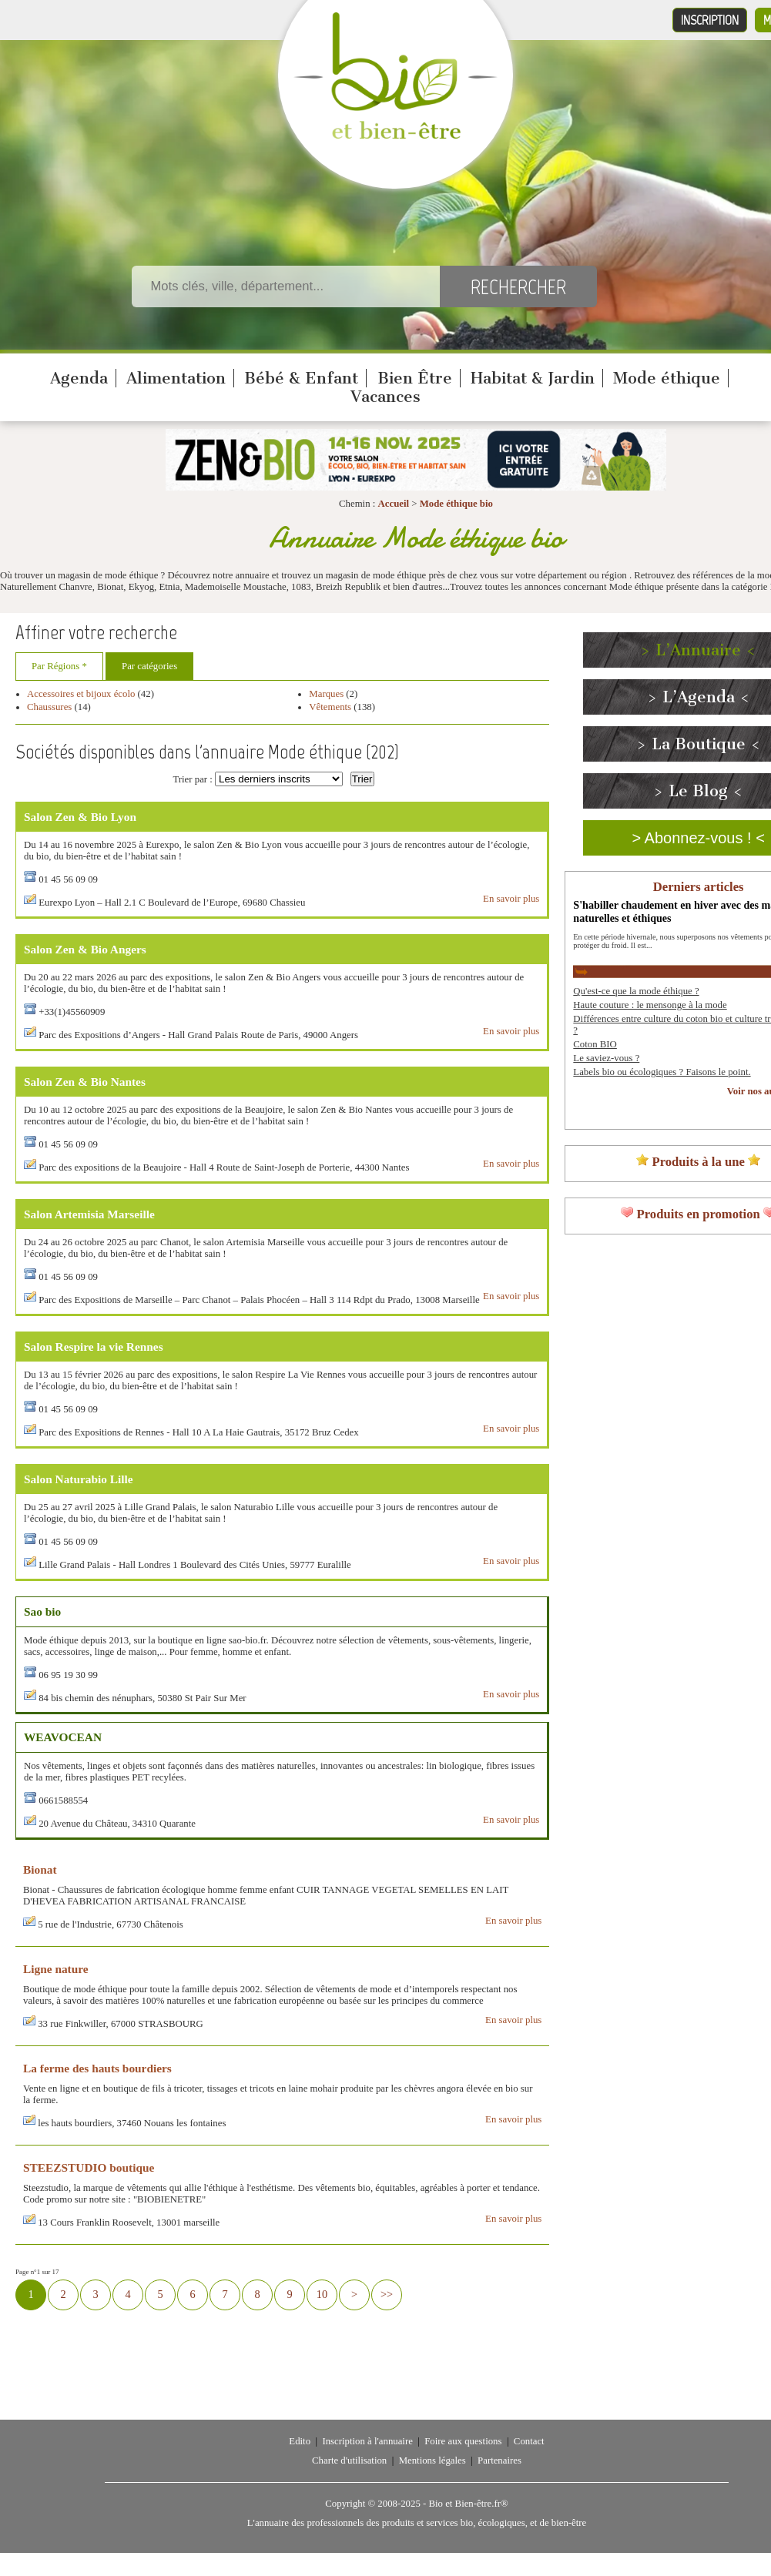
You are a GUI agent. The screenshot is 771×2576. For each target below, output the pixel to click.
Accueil (394, 503)
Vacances (385, 396)
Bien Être (414, 378)
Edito (299, 2441)
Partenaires (499, 2460)
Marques (326, 693)
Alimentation (176, 378)
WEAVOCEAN (63, 1737)
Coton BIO (595, 1044)
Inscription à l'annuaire (367, 2441)
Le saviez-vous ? (606, 1058)
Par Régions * (59, 666)
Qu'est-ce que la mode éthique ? (636, 991)
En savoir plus (511, 898)
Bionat (40, 1869)
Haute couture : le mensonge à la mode (649, 1005)
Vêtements (330, 707)
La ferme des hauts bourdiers (97, 2068)
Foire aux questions (462, 2441)
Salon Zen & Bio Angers (85, 949)
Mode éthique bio (456, 503)
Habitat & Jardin (533, 378)
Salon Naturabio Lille (78, 1479)
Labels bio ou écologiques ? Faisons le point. (661, 1072)
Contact (529, 2441)
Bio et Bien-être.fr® (468, 2503)
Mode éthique (666, 378)
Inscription (710, 20)
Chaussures (49, 707)
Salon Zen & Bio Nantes (85, 1081)
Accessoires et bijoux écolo (81, 693)
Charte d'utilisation (349, 2460)
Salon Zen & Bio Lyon (80, 816)
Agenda (79, 378)
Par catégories (149, 666)
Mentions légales (432, 2460)
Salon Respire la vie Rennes (93, 1346)
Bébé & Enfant (301, 378)
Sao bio (42, 1611)
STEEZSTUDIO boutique (88, 2167)
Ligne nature (56, 1968)
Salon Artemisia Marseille (89, 1214)
